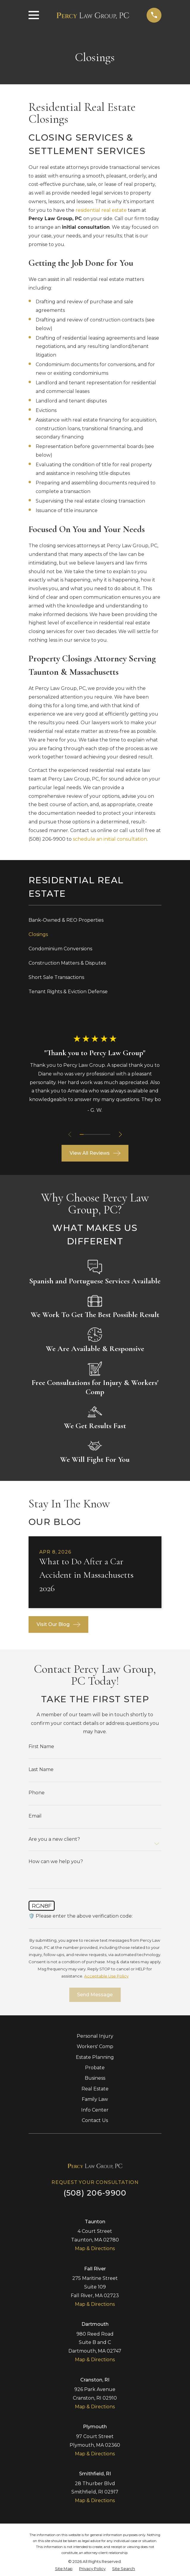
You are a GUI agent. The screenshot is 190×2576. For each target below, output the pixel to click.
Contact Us (95, 2120)
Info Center (95, 2110)
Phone (37, 1792)
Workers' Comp (95, 2046)
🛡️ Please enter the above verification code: (81, 1916)
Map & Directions (95, 2248)
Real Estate (95, 2089)
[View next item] (121, 1134)
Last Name (41, 1769)
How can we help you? (56, 1861)
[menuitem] (95, 920)
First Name (41, 1746)
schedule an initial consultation (110, 839)
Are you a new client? (54, 1839)
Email (35, 1816)
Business (95, 2078)
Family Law (95, 2099)
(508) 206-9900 (47, 839)
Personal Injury (95, 2036)
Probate (95, 2067)
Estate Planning (95, 2057)
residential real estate (101, 210)
